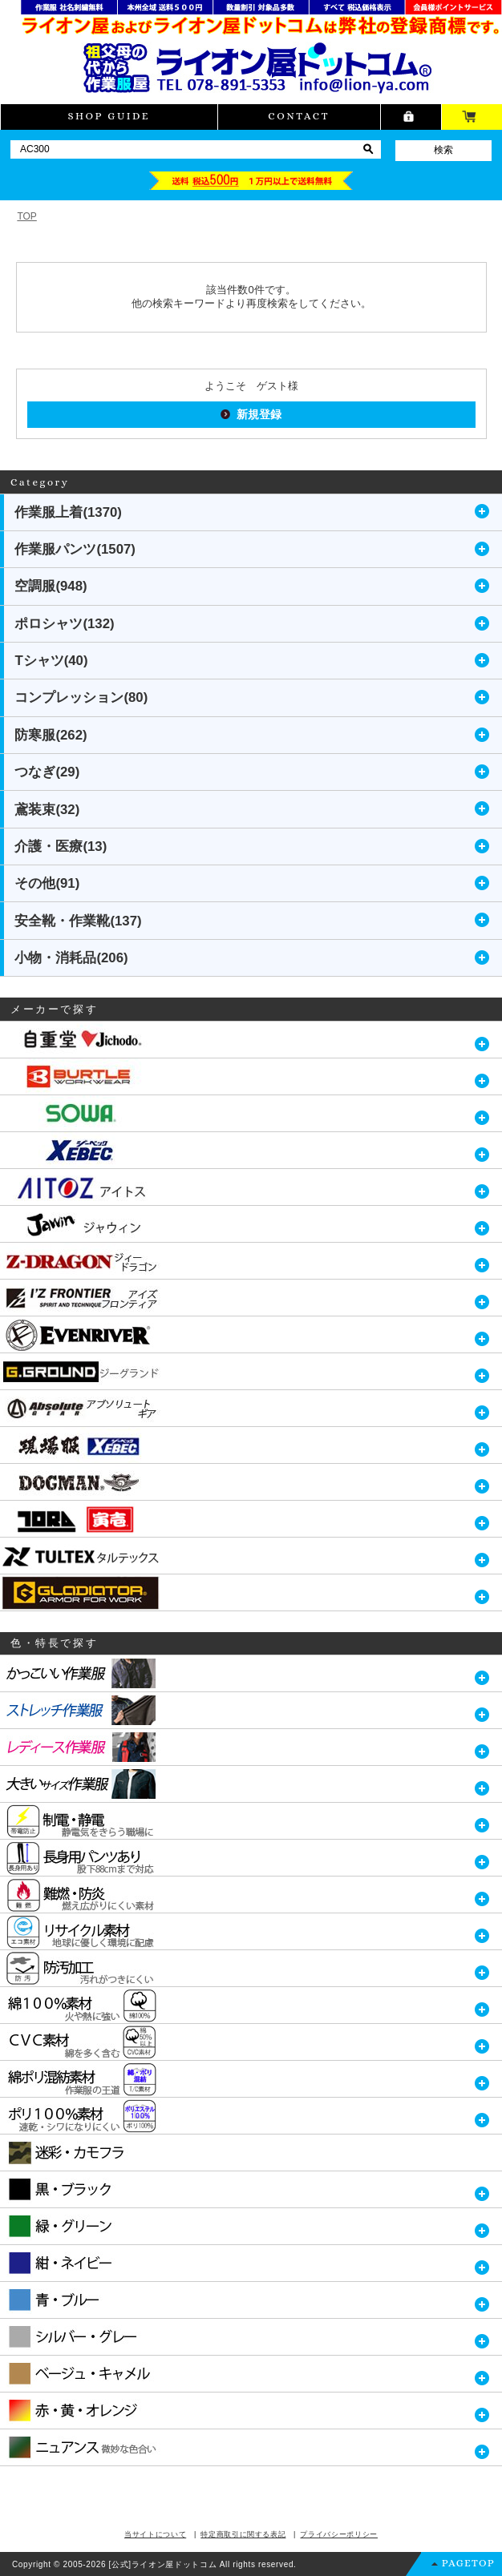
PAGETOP (468, 2563)
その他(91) (46, 883)
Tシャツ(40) (50, 660)
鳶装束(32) (46, 809)
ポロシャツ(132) (64, 623)
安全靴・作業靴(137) (77, 921)
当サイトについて (155, 2534)
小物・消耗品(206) (71, 957)
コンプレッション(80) (81, 697)
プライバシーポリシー (339, 2534)
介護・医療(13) (60, 846)
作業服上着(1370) (68, 512)
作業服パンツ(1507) (75, 549)
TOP (26, 216)
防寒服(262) (50, 735)
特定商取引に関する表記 (242, 2534)
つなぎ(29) (46, 772)
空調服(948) (50, 586)
